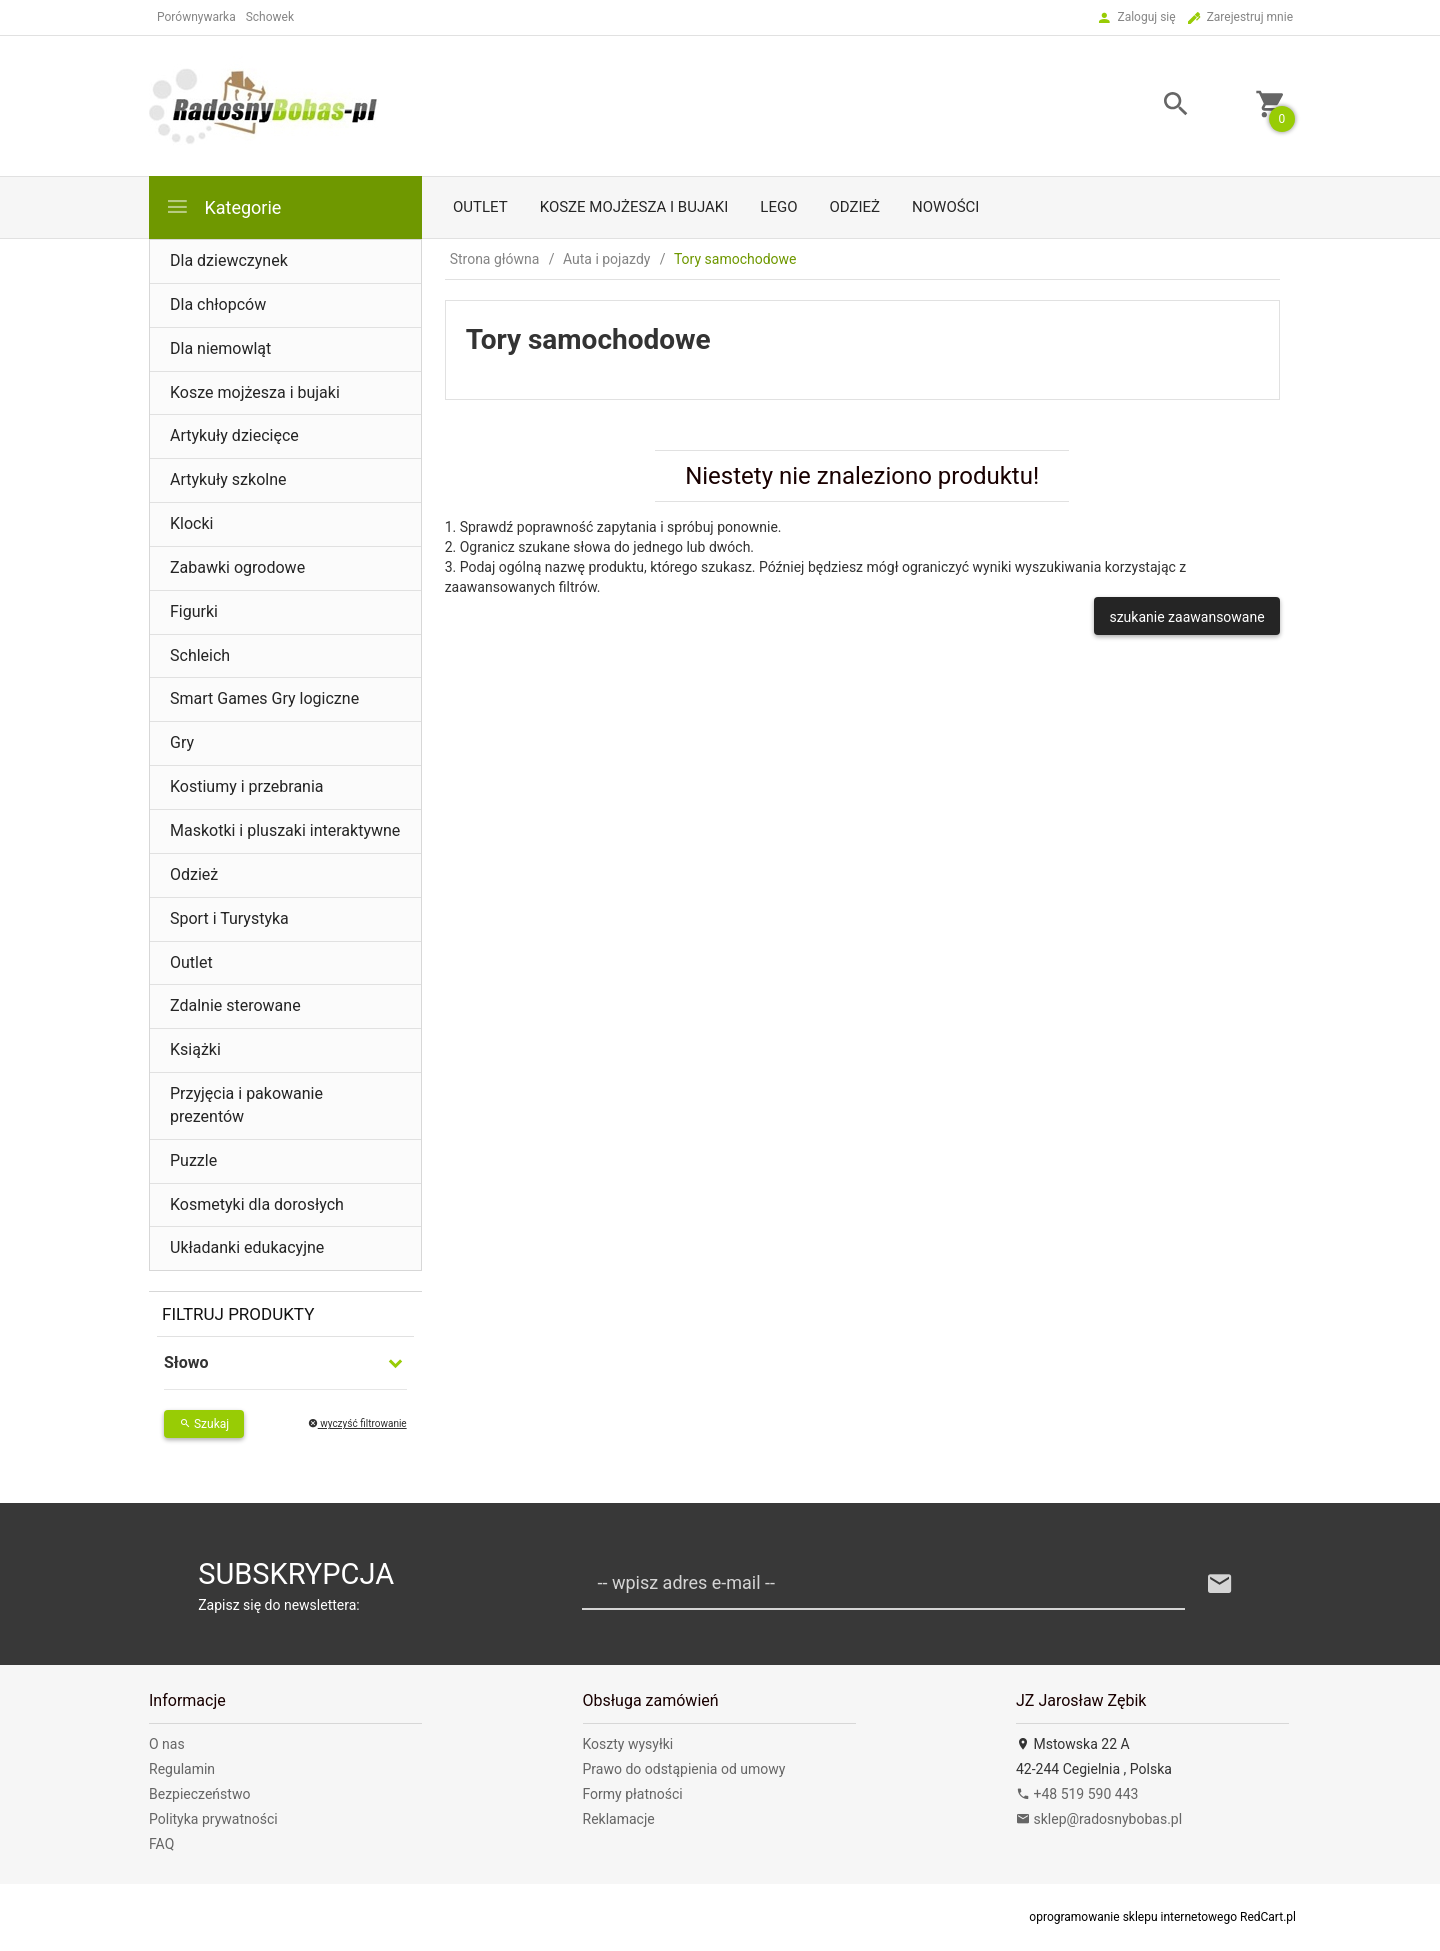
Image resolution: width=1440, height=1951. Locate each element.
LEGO (778, 207)
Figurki (194, 611)
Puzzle (193, 1160)
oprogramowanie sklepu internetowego (1133, 1917)
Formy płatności (633, 1794)
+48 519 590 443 (1077, 1794)
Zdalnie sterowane (235, 1005)
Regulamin (182, 1769)
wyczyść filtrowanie (357, 1423)
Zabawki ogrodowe (237, 567)
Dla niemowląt (220, 348)
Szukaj (204, 1424)
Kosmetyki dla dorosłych (257, 1204)
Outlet (480, 207)
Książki (195, 1049)
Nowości (945, 207)
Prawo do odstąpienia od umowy (684, 1769)
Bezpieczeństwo (199, 1794)
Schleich (200, 655)
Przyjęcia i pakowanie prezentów (246, 1105)
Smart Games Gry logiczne (264, 698)
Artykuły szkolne (228, 479)
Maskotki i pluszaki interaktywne (285, 830)
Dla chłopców (218, 304)
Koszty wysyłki (628, 1744)
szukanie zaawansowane (1186, 617)
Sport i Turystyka (229, 918)
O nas (167, 1744)
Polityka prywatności (213, 1819)
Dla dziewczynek (229, 260)
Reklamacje (619, 1819)
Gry (182, 742)
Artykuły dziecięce (234, 435)
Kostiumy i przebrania (247, 786)
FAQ (161, 1844)
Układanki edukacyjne (247, 1247)
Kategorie (223, 206)
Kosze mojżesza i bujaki (634, 207)
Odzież (854, 207)
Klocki (191, 523)
